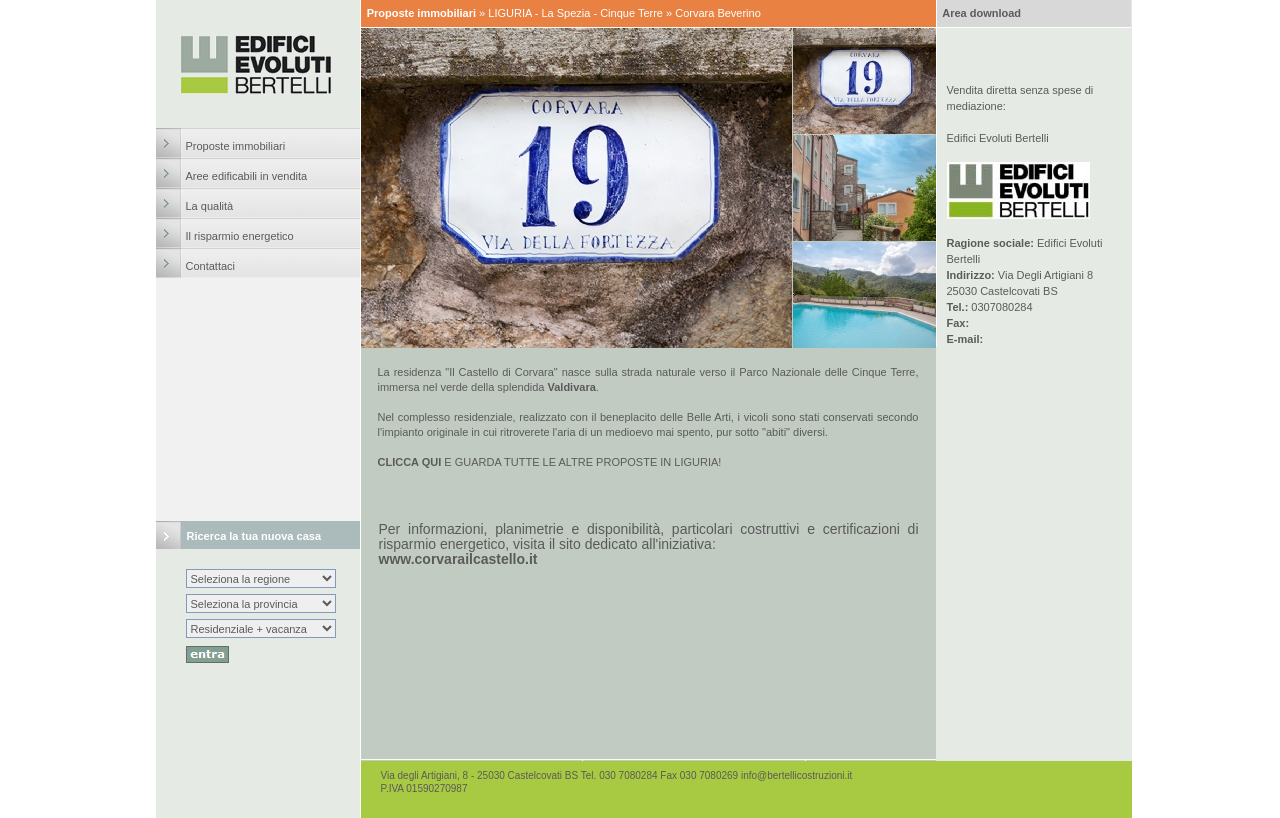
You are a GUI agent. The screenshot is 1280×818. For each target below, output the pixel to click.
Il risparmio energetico (240, 236)
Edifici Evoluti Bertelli (998, 138)
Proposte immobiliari (236, 146)
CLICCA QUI (410, 462)
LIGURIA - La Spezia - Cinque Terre (575, 13)
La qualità (210, 206)
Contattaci (211, 266)
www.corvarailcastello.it (458, 559)
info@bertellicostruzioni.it (796, 775)
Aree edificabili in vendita (247, 176)
